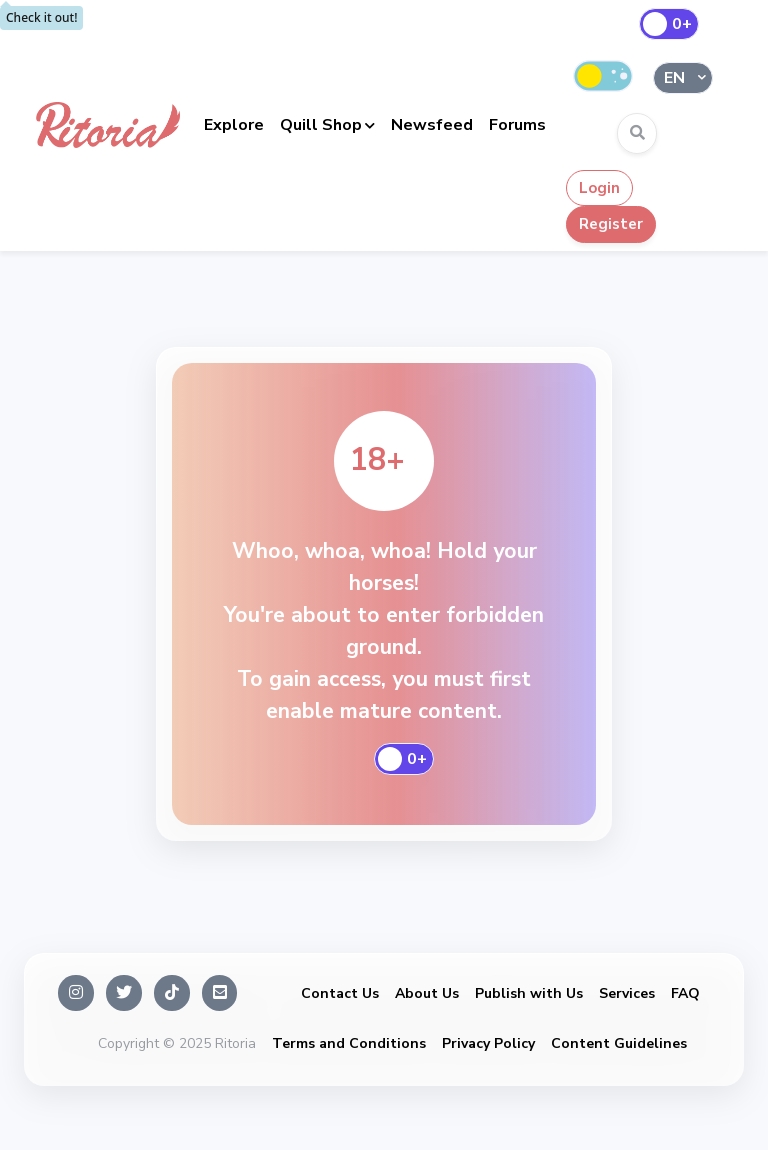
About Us (427, 993)
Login (599, 188)
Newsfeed (432, 125)
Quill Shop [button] (321, 125)
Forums (517, 125)
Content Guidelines (619, 1043)
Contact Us (340, 993)
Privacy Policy (488, 1043)
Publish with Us (529, 993)
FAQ (685, 993)
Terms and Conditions (349, 1043)
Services (627, 993)
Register (611, 224)
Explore (234, 125)
